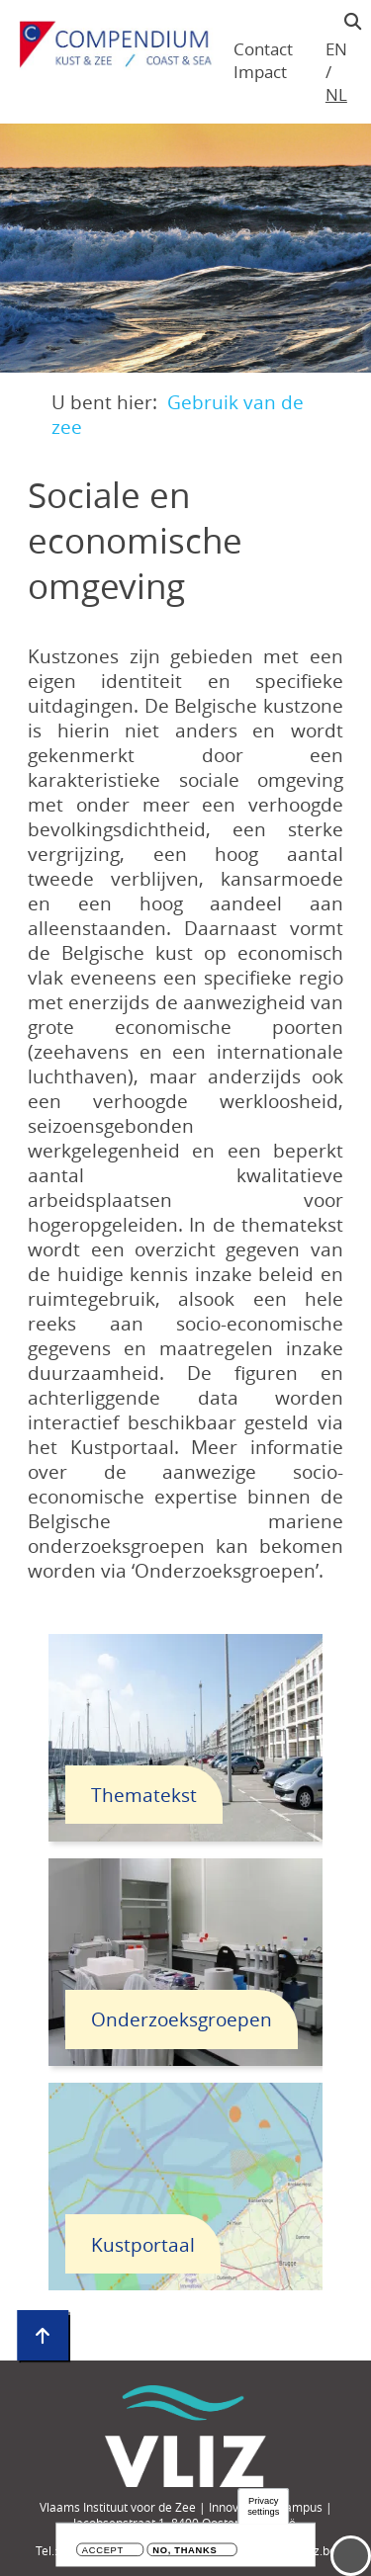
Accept (103, 2551)
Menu (350, 2555)
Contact (263, 49)
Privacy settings (263, 2507)
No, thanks (184, 2551)
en (336, 49)
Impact (260, 71)
